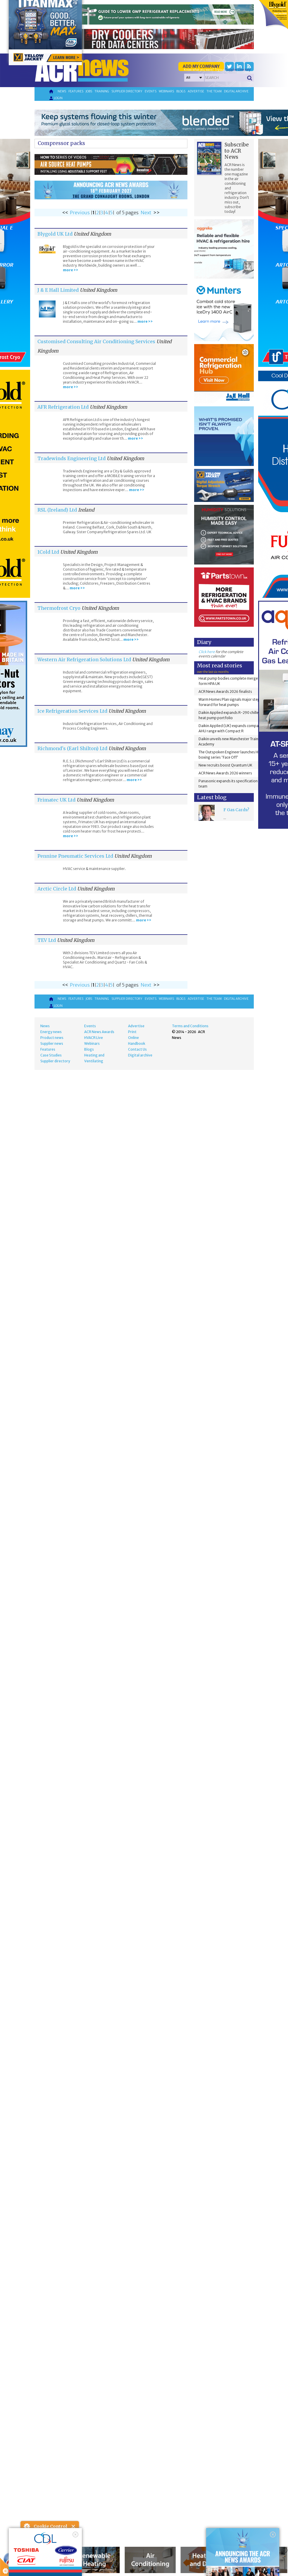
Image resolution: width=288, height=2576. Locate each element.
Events (150, 91)
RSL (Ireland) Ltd (57, 510)
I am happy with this (49, 2554)
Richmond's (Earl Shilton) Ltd (72, 748)
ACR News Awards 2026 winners (225, 773)
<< (65, 212)
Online (133, 1037)
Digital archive (236, 91)
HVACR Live (93, 1037)
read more (32, 2569)
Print (132, 1032)
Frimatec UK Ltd (56, 800)
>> (156, 212)
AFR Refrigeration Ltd (63, 407)
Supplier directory (126, 91)
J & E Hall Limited (58, 290)
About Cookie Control (26, 2526)
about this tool (67, 2561)
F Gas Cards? (236, 809)
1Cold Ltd (48, 552)
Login (56, 98)
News (62, 91)
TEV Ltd (46, 940)
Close (73, 2526)
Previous (80, 212)
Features (75, 91)
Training (101, 91)
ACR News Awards (99, 1032)
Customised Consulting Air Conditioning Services (96, 341)
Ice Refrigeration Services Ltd (72, 711)
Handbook (136, 1043)
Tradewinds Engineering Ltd (71, 458)
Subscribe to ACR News (237, 150)
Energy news (51, 1032)
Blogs (180, 91)
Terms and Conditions (190, 1026)
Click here (207, 652)
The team (214, 91)
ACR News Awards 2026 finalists (225, 691)
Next (146, 212)
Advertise (196, 91)
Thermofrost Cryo (59, 608)
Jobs (89, 91)
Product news (51, 1037)
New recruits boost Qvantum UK (225, 765)
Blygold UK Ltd (55, 234)
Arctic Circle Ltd (56, 889)
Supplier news (51, 1043)
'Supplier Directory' (238, 70)
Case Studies (51, 1055)
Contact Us (137, 1049)
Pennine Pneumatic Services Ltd (75, 856)
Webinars (166, 91)
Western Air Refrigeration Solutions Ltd (84, 659)
